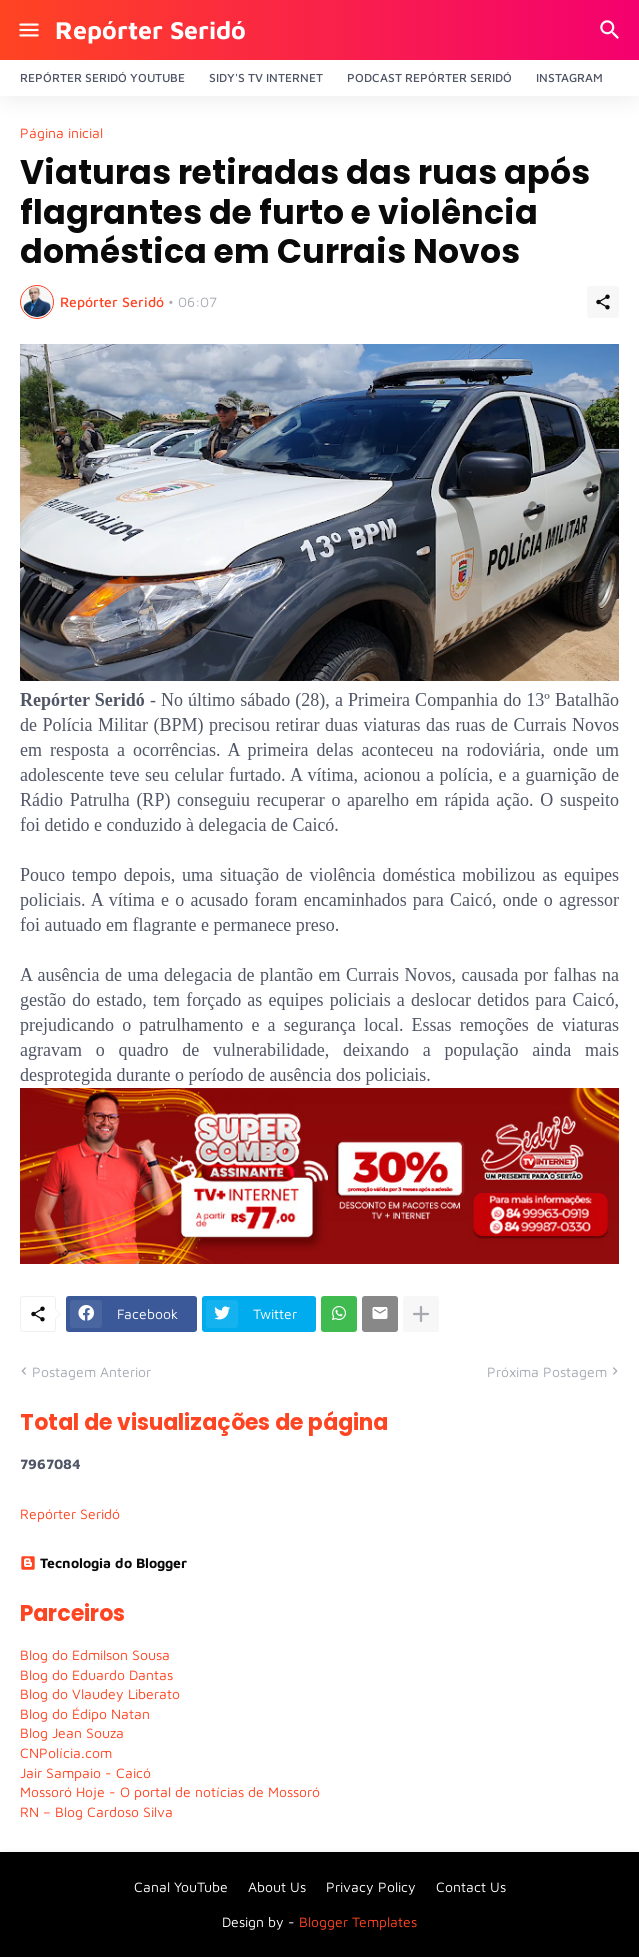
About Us (277, 1886)
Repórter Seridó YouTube (102, 77)
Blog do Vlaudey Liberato (100, 1693)
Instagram (569, 77)
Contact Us (471, 1886)
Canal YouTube (181, 1886)
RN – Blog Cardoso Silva (96, 1811)
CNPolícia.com (66, 1752)
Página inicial (61, 133)
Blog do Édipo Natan (85, 1713)
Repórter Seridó (150, 29)
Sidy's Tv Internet (266, 77)
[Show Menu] (27, 30)
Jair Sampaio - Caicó (85, 1772)
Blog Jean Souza (72, 1732)
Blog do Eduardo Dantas (96, 1674)
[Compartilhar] (603, 302)
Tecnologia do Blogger (103, 1562)
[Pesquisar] (612, 30)
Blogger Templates (358, 1921)
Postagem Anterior (91, 1371)
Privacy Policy (371, 1886)
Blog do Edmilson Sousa (95, 1654)
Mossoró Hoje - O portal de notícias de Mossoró (170, 1791)
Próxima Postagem (547, 1371)
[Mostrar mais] (421, 1314)
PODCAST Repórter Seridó (429, 77)
